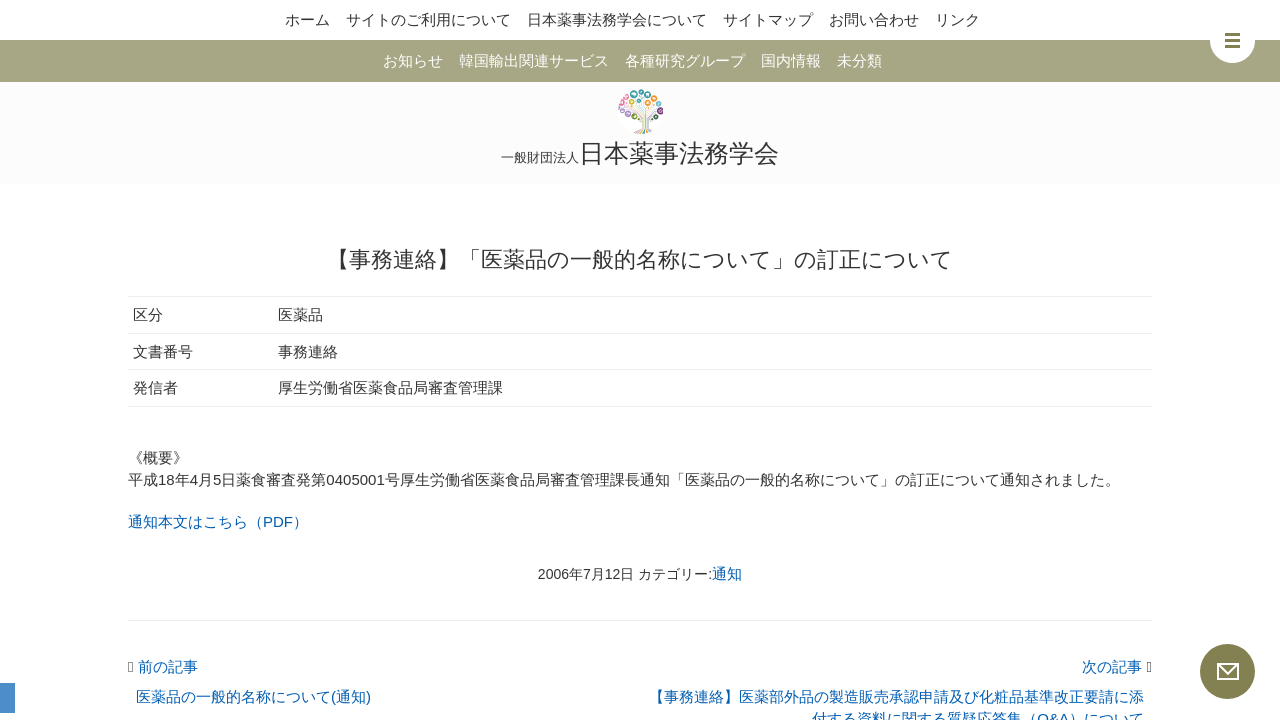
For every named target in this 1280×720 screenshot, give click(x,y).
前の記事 (163, 666)
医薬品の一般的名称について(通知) (253, 696)
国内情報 (791, 60)
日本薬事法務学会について (617, 19)
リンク (957, 19)
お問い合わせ (874, 19)
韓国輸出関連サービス (534, 60)
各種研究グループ (685, 60)
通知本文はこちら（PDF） (218, 521)
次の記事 (1117, 666)
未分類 (859, 60)
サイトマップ (768, 19)
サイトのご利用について (428, 19)
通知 (727, 573)
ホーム (307, 19)
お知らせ (413, 60)
